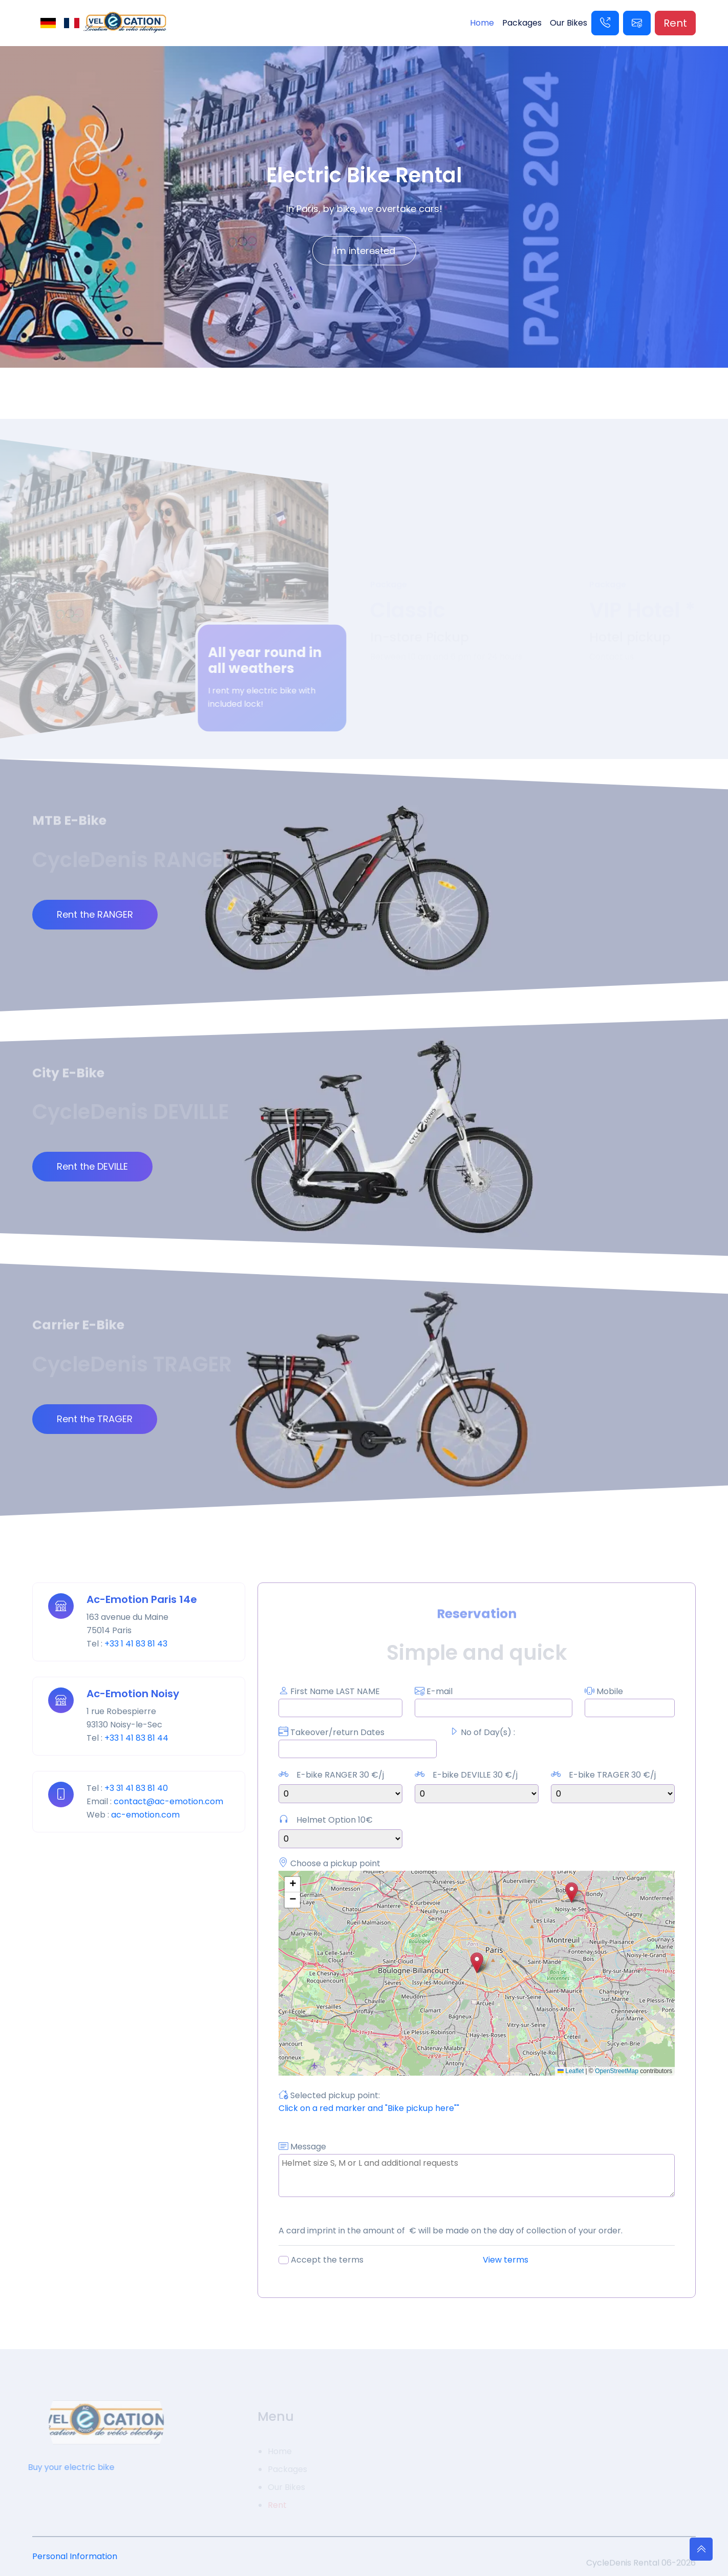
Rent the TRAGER (95, 1418)
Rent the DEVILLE (92, 1166)
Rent (675, 23)
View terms (505, 2260)
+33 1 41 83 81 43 (135, 1644)
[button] (476, 1962)
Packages (522, 23)
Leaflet (571, 2071)
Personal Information (74, 2556)
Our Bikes (568, 23)
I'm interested (364, 250)
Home (482, 23)
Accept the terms (327, 2260)
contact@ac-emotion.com (168, 1801)
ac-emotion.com (145, 1815)
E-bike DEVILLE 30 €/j (475, 1775)
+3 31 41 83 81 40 (136, 1788)
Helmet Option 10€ (334, 1820)
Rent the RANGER (95, 914)
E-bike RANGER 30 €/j (340, 1775)
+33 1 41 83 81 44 (136, 1738)
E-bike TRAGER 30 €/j (612, 1775)
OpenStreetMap (616, 2071)
